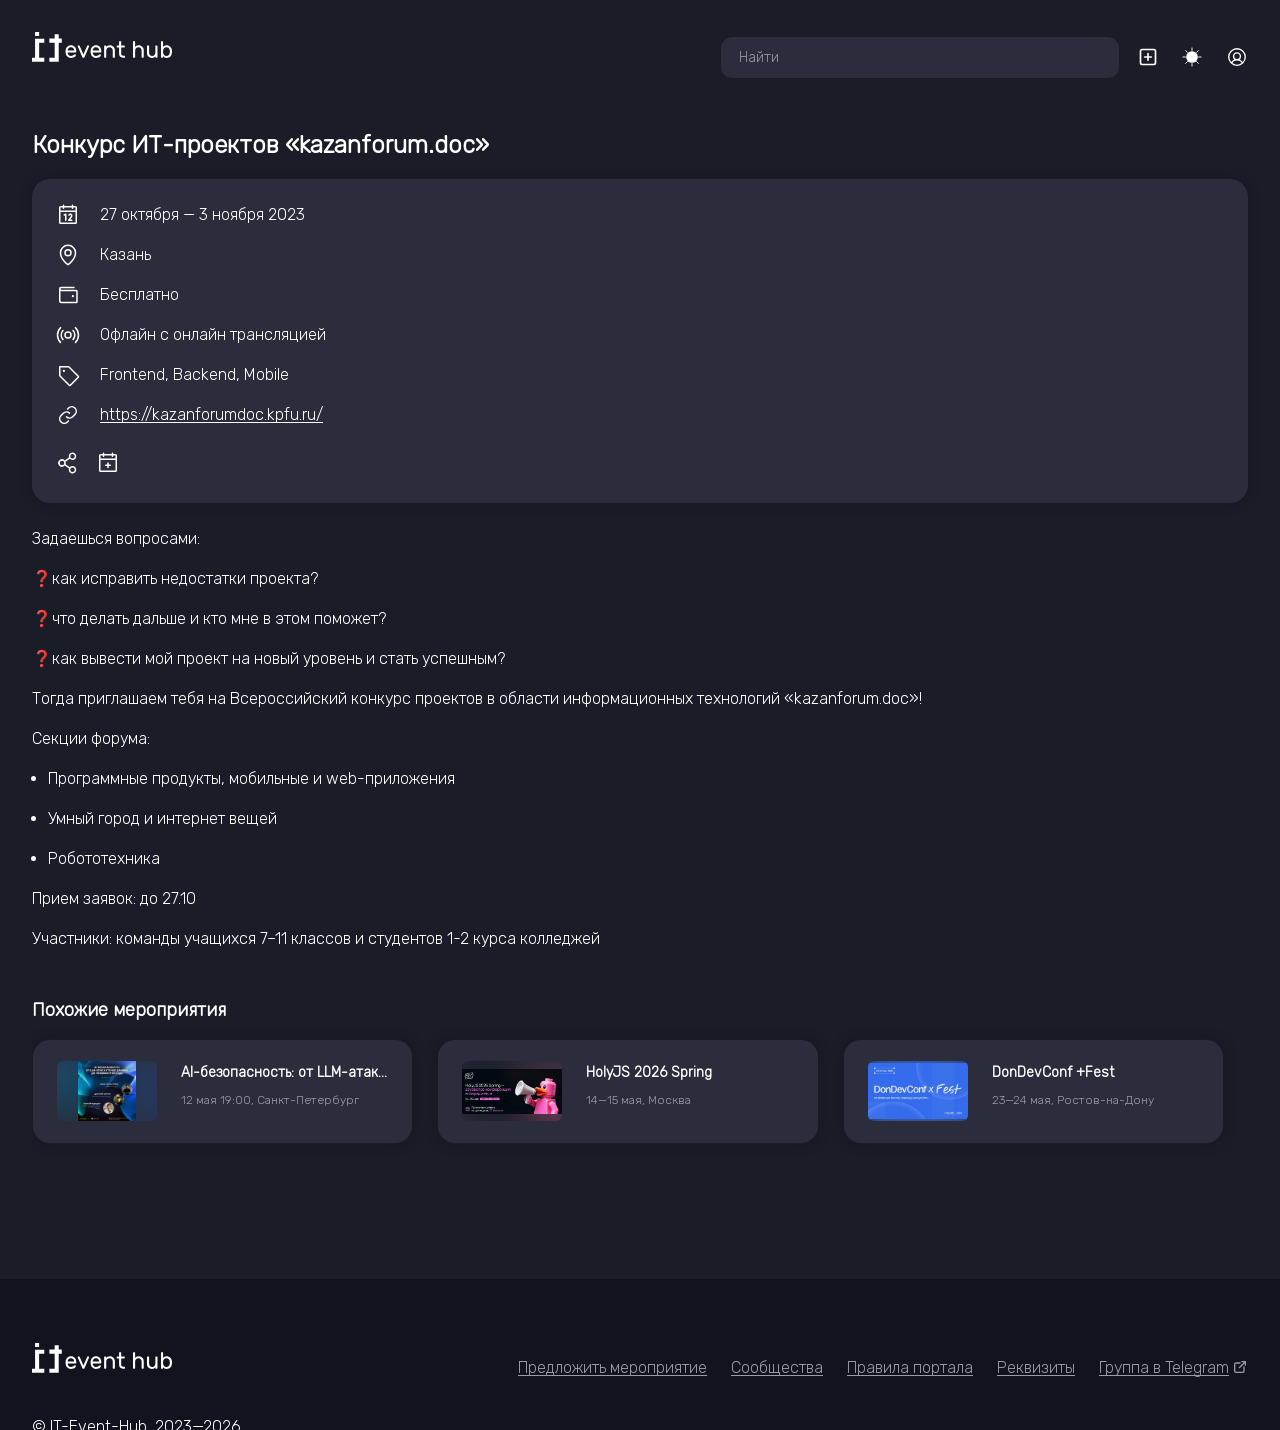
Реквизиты (1036, 1367)
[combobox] (920, 57)
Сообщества (777, 1367)
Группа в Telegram (1173, 1367)
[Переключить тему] (1192, 57)
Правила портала (910, 1367)
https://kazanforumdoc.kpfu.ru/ (211, 414)
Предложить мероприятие (612, 1367)
